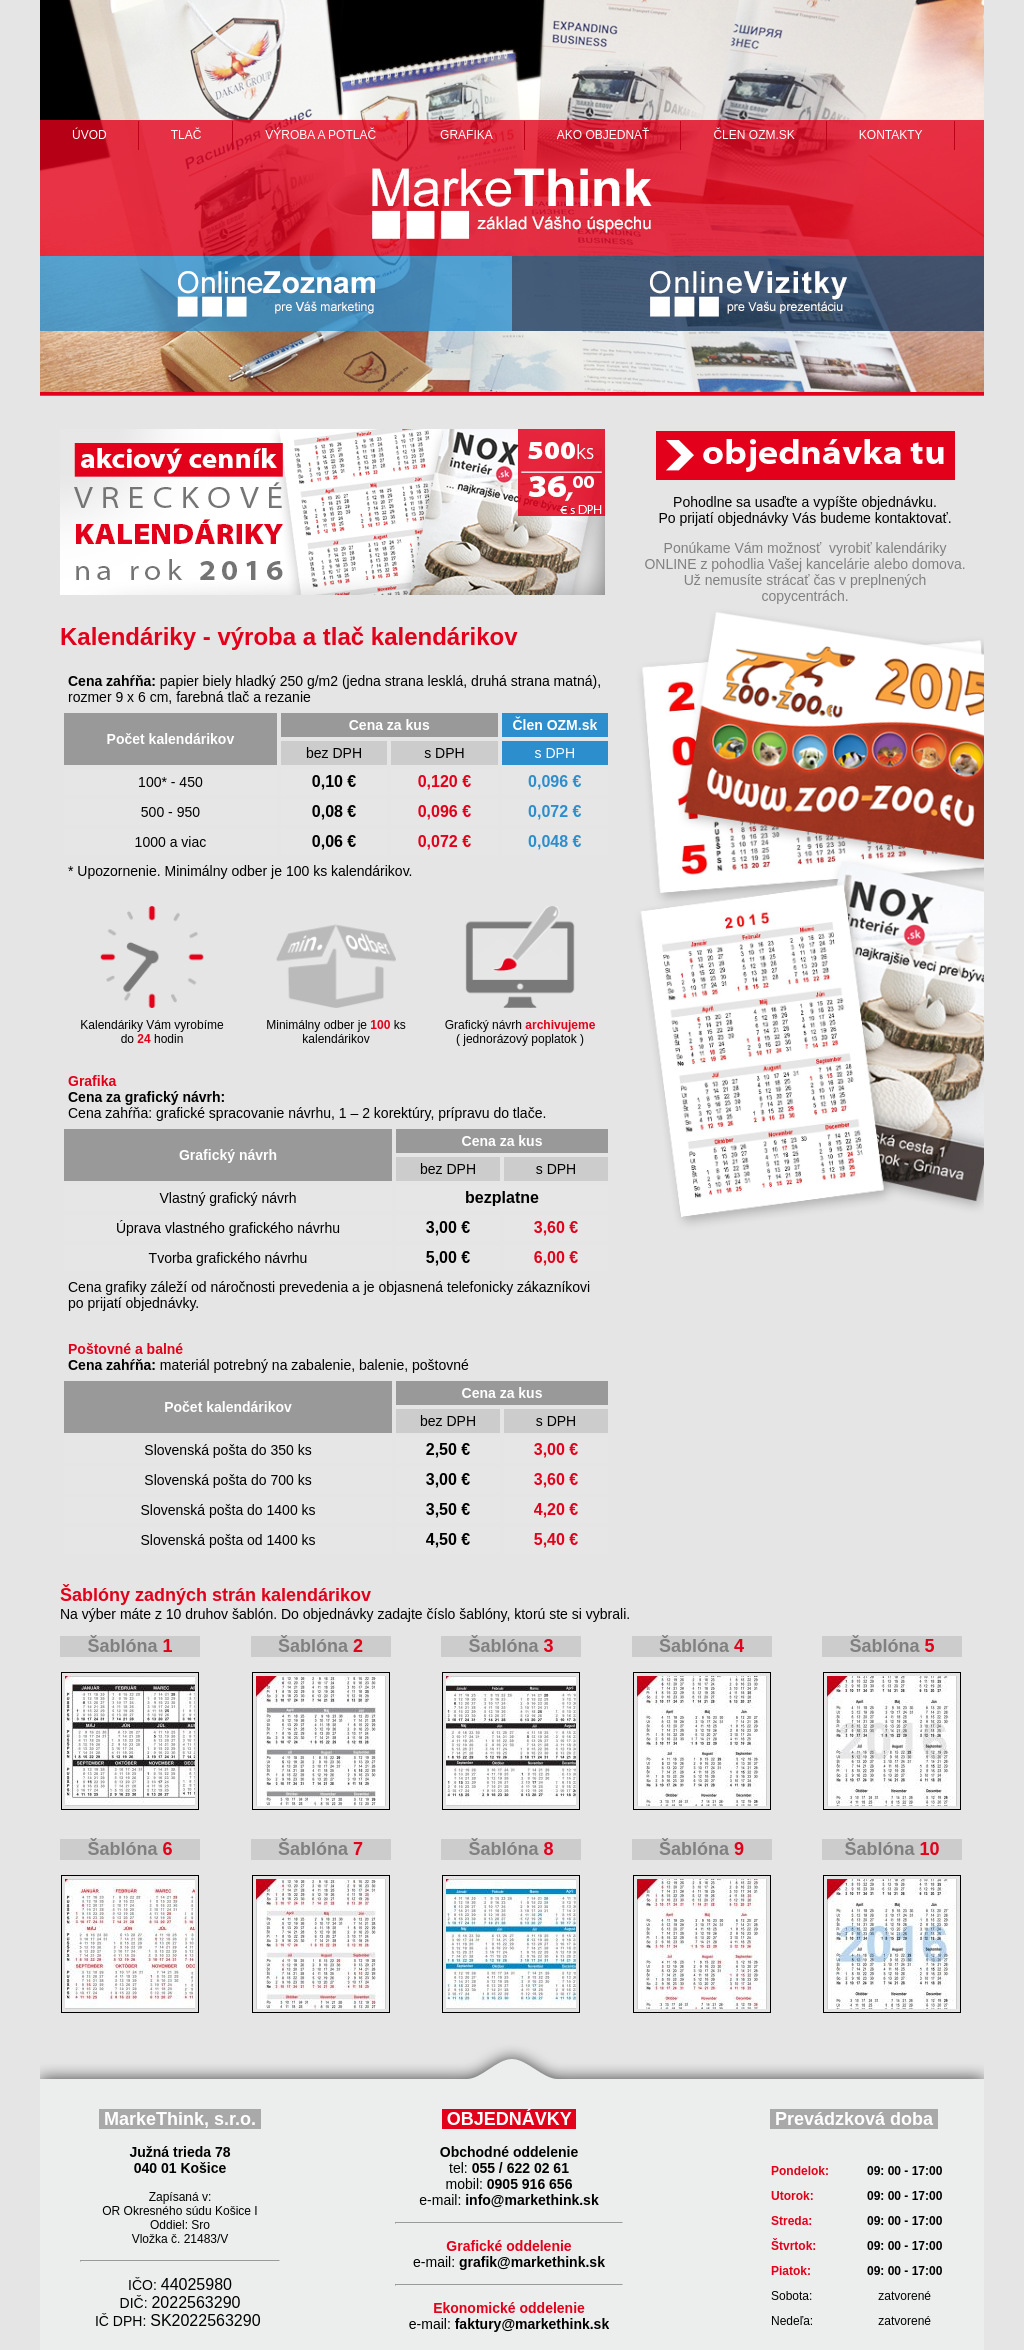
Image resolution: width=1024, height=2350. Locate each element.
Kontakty (891, 135)
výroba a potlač (320, 135)
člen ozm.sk (753, 135)
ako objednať (603, 135)
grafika (466, 135)
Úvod (89, 135)
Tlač (186, 135)
